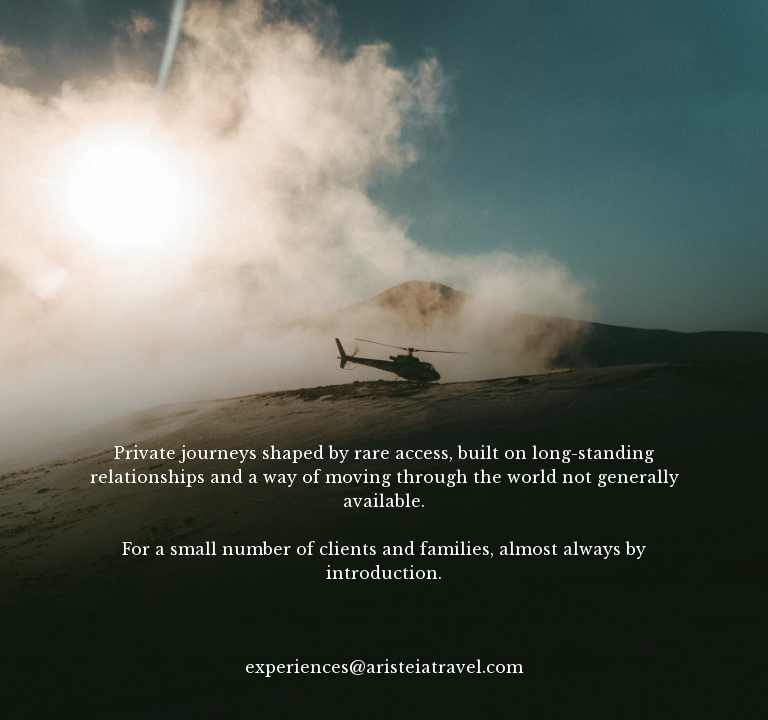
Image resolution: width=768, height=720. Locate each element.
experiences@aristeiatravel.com (384, 667)
